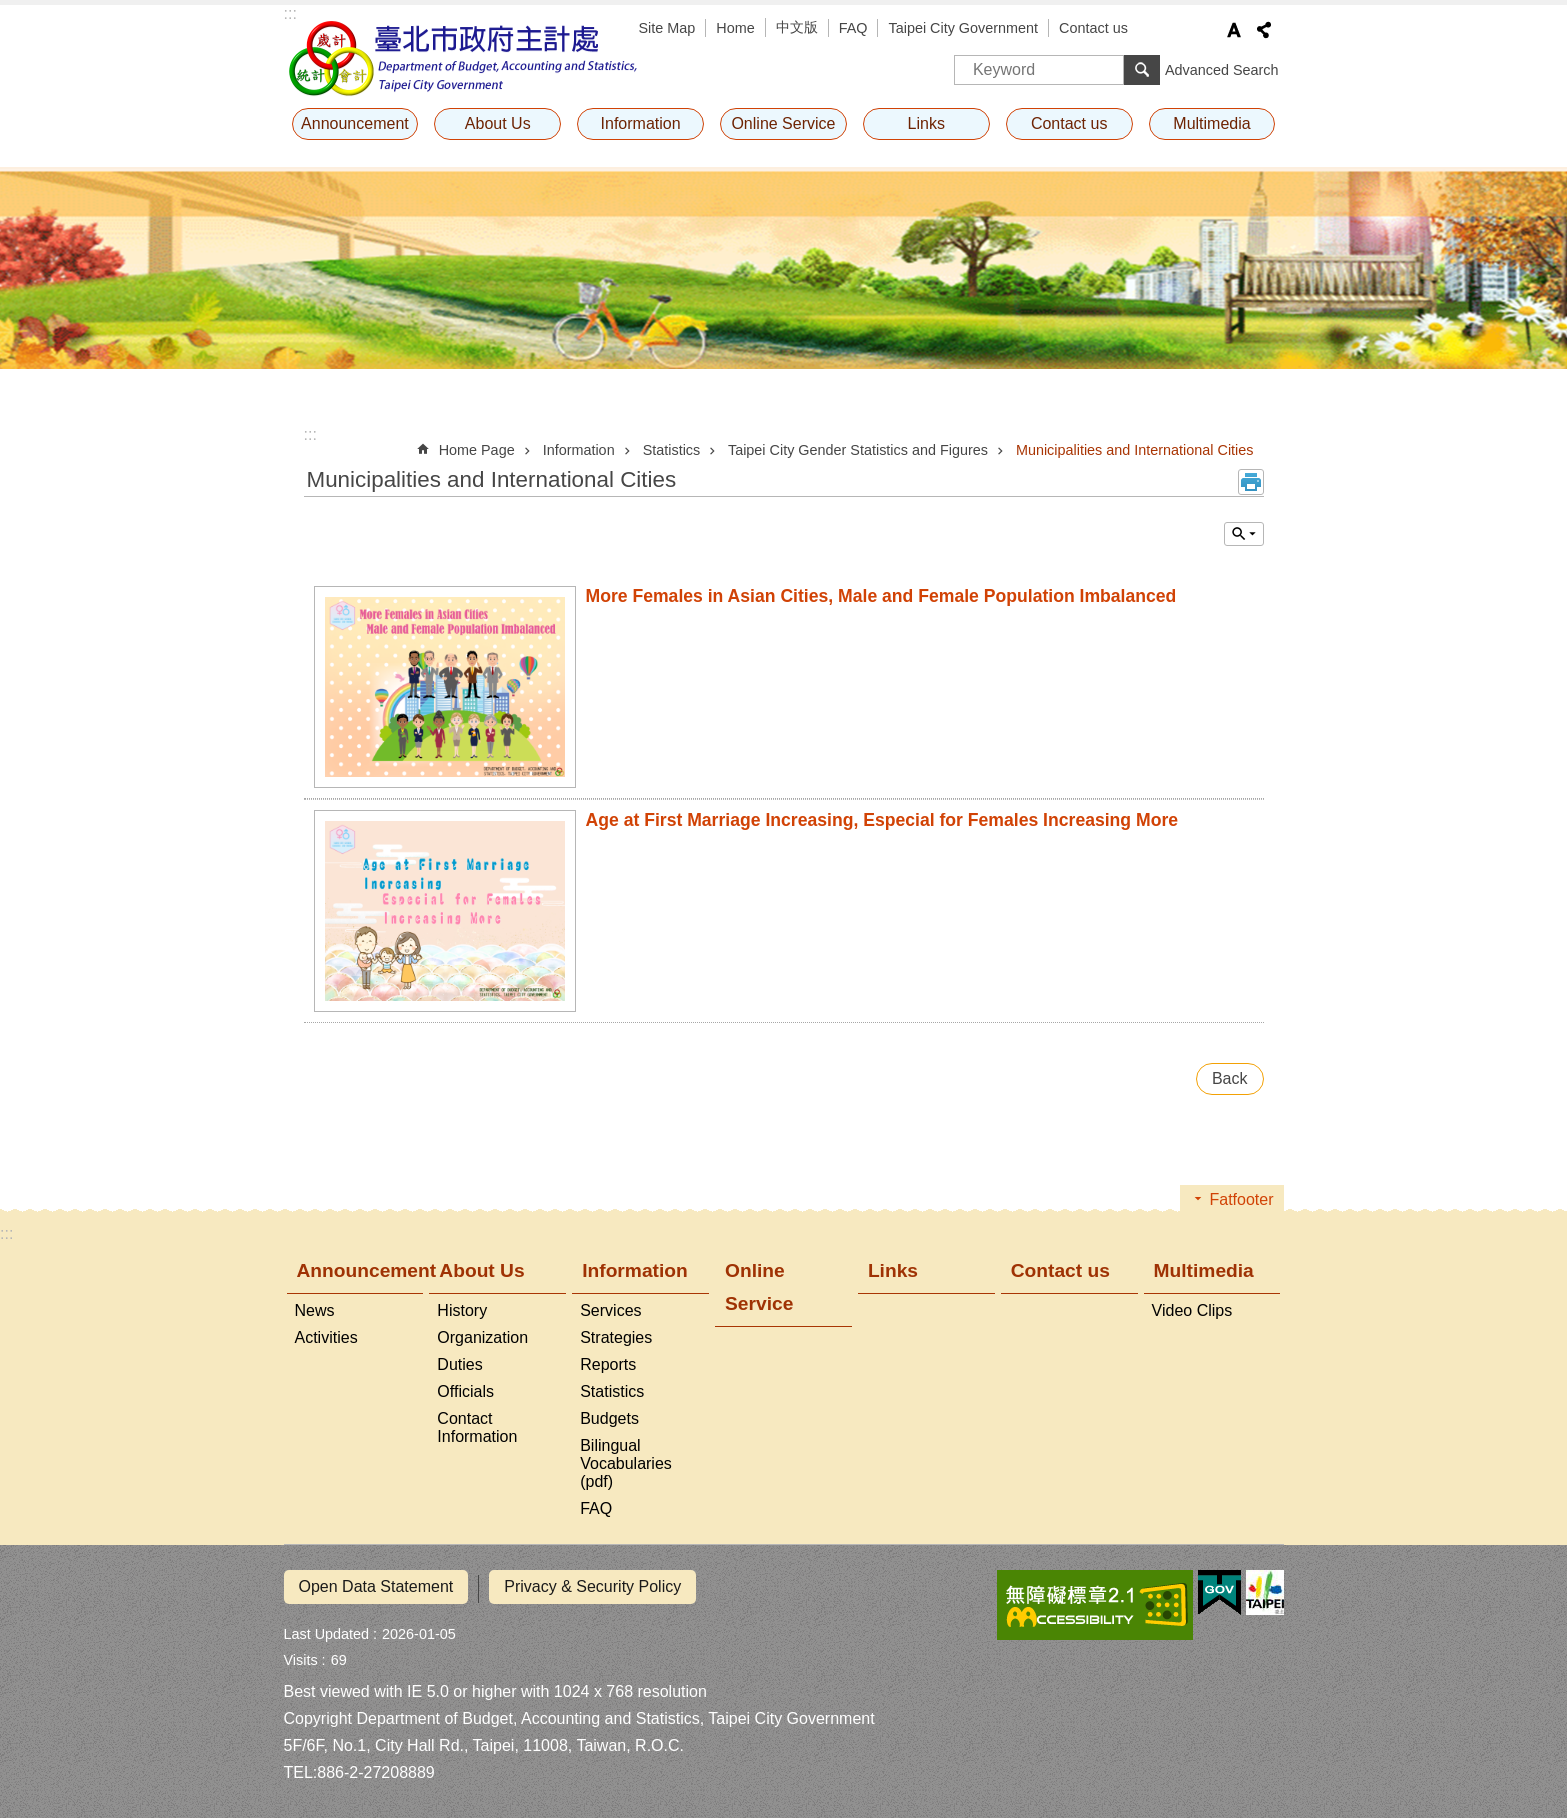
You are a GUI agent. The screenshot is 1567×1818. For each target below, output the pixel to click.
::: (290, 13)
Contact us (1093, 28)
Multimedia (1211, 123)
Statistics (672, 450)
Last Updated (327, 1630)
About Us (498, 123)
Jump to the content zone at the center (10, 10)
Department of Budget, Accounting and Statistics (464, 58)
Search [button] (1142, 70)
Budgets (609, 1418)
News (315, 1310)
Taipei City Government (963, 28)
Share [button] (1264, 30)
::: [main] (310, 434)
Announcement (355, 123)
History (462, 1310)
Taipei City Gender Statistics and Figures (858, 450)
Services (610, 1310)
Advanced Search (1222, 70)
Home (735, 28)
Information (641, 123)
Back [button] (1230, 1078)
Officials (465, 1391)
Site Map (667, 28)
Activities (326, 1337)
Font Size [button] (1234, 30)
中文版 (797, 27)
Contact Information (477, 1427)
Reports (608, 1364)
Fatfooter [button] (1241, 1199)
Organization (482, 1337)
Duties (459, 1364)
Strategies (616, 1337)
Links (926, 123)
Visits (301, 1656)
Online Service (783, 123)
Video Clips (1192, 1310)
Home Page (477, 450)
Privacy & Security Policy (592, 1586)
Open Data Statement (376, 1586)
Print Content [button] (1251, 482)
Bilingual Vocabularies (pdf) (626, 1463)
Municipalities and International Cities (1135, 450)
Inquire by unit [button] (1244, 534)
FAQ (853, 28)
